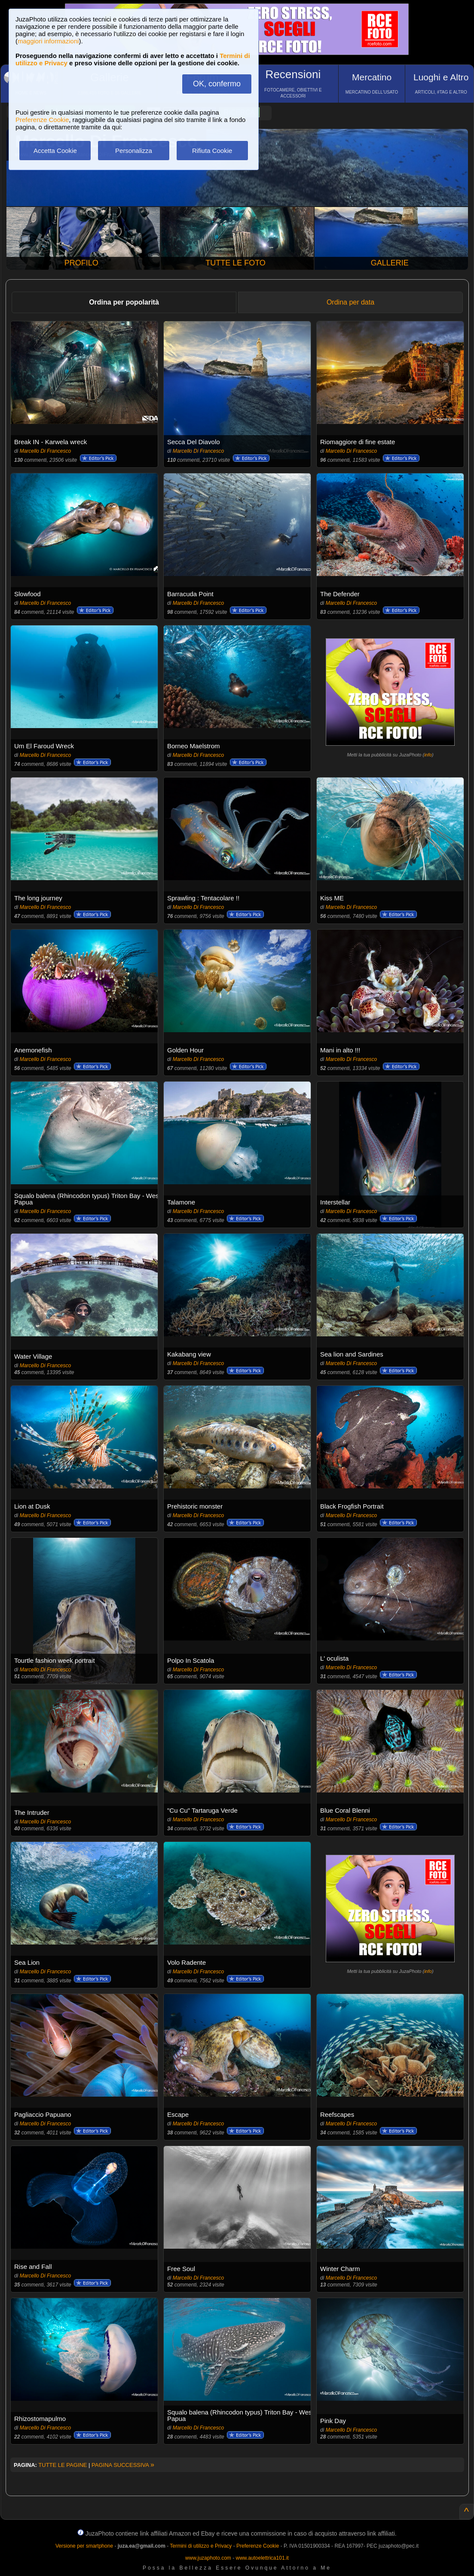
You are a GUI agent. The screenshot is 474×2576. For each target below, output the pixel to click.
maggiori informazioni (48, 41)
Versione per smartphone (84, 2546)
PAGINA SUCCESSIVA (123, 2465)
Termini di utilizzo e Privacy (201, 2546)
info (428, 754)
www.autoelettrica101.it (261, 2558)
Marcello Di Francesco (45, 451)
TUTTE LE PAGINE (62, 2465)
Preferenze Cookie (42, 119)
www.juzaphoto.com (208, 2558)
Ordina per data (350, 302)
